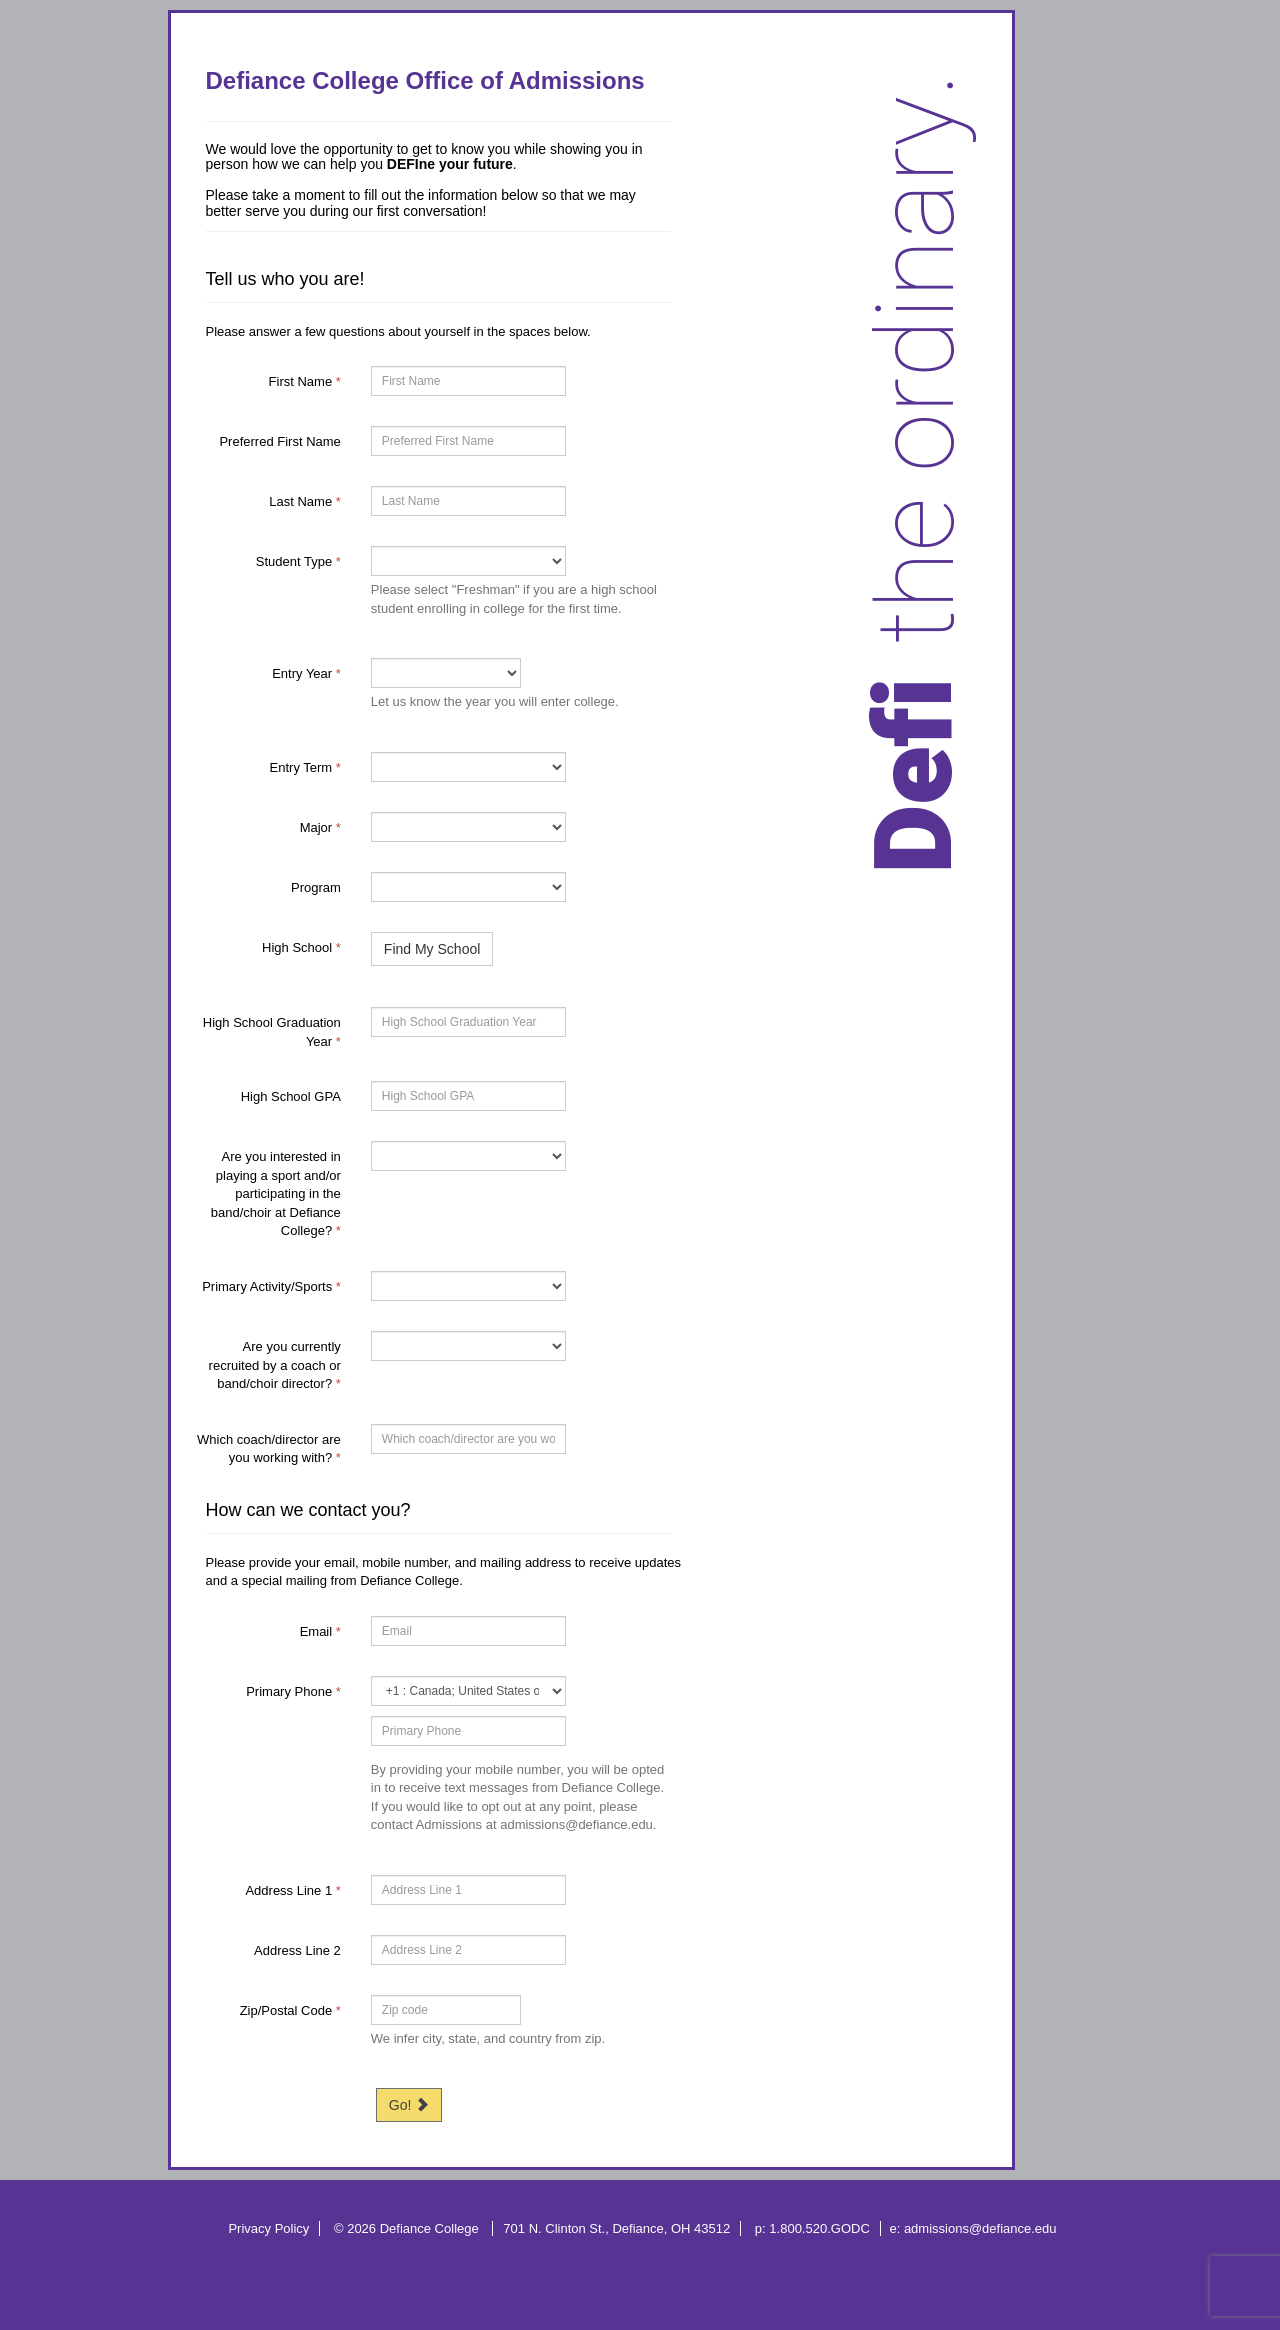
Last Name (305, 501)
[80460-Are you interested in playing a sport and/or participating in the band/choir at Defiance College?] (468, 1156)
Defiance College (431, 2228)
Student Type (298, 561)
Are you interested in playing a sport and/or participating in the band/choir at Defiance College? (276, 1193)
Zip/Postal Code (290, 2010)
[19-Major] (468, 827)
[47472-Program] (468, 887)
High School (301, 947)
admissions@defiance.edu (980, 2228)
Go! (409, 2105)
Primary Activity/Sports (271, 1286)
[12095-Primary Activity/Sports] (468, 1286)
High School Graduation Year (272, 1032)
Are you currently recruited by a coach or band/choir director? (275, 1365)
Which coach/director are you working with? (269, 1449)
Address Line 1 (292, 1890)
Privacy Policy (268, 2228)
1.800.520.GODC (819, 2228)
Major (320, 827)
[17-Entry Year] (446, 673)
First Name (305, 381)
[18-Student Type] (468, 561)
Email (320, 1631)
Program (316, 887)
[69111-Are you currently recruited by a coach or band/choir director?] (468, 1346)
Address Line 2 (297, 1950)
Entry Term (305, 767)
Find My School (432, 949)
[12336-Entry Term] (468, 767)
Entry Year (306, 673)
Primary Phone (293, 1691)
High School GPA (291, 1096)
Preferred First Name (279, 441)
